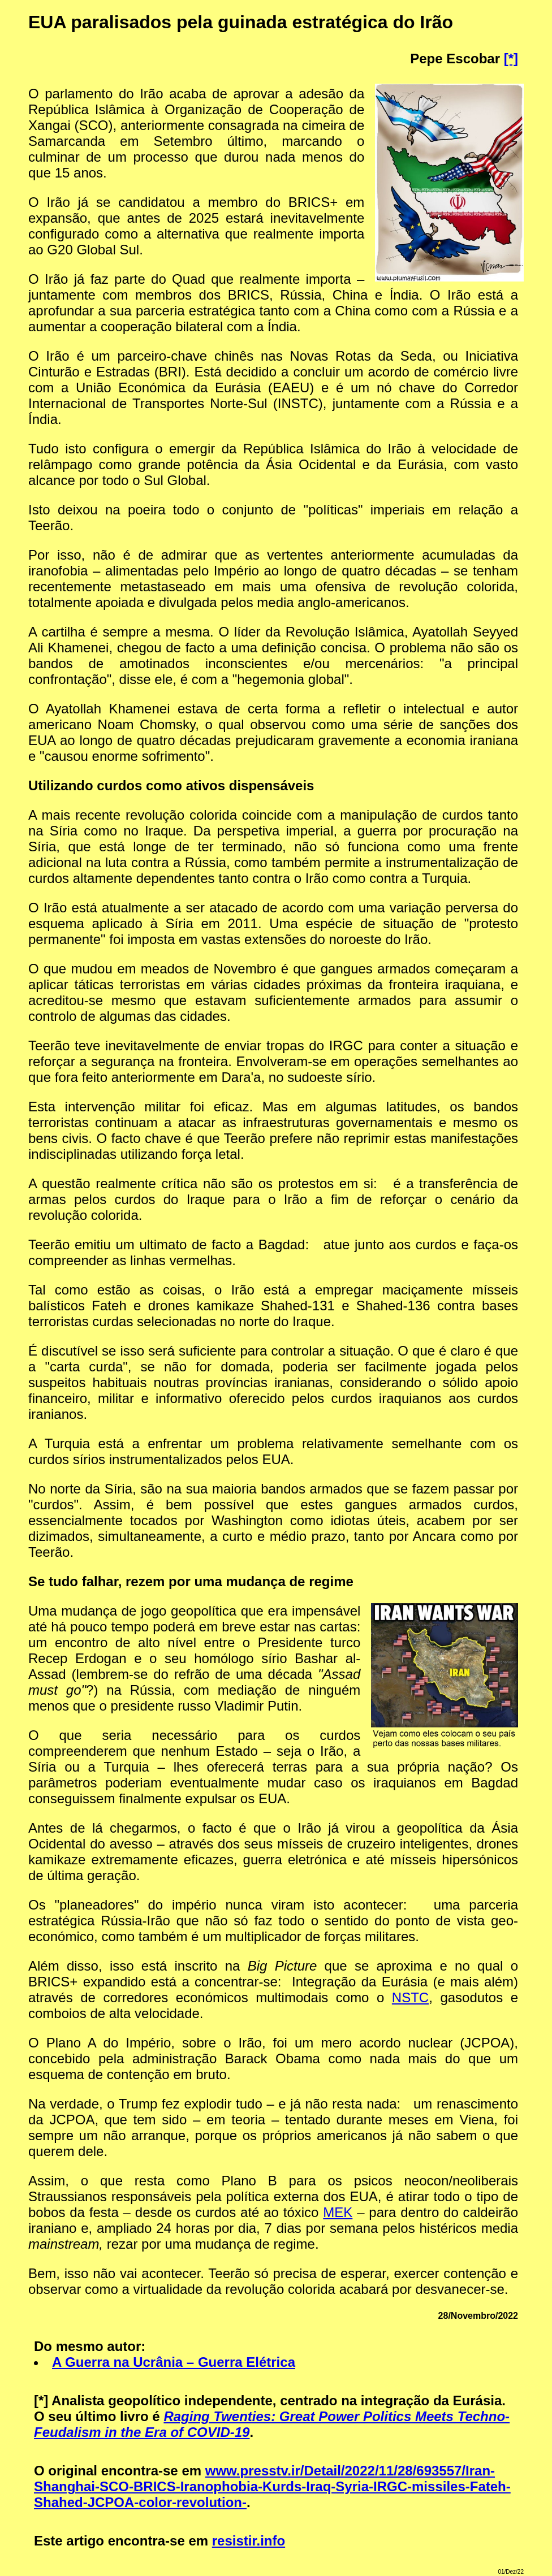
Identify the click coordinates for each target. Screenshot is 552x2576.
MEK (337, 2212)
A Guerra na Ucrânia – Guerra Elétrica (173, 2362)
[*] (511, 58)
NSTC (410, 1997)
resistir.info (248, 2540)
